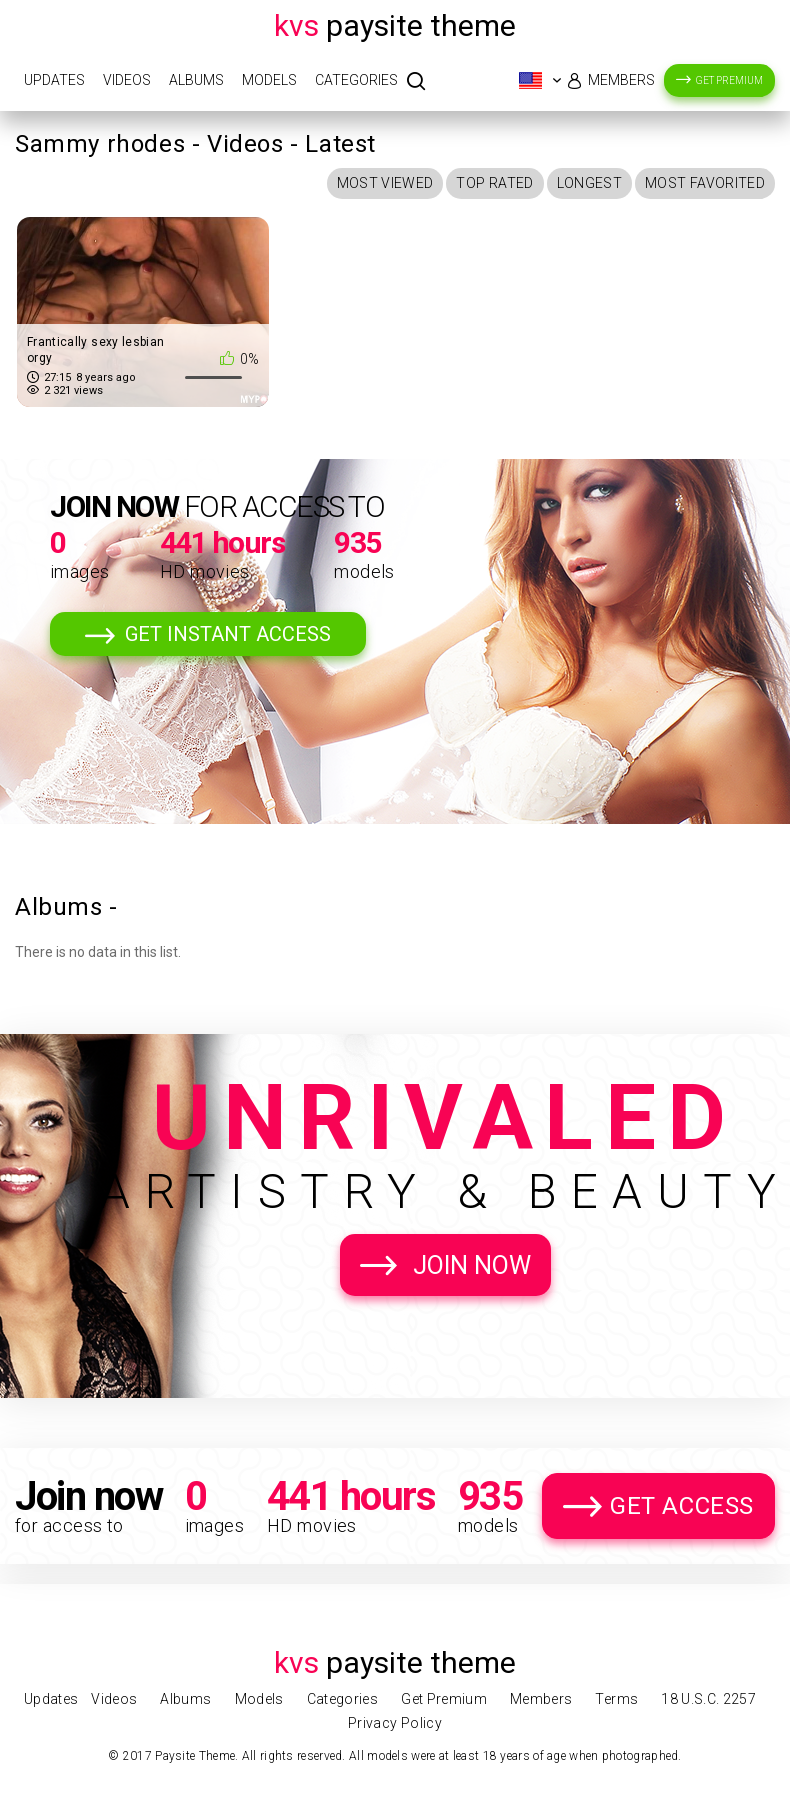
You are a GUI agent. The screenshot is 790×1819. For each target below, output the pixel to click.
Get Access (682, 1506)
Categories (356, 80)
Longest (589, 183)
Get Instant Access (228, 634)
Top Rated (494, 183)
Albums (196, 80)
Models (269, 80)
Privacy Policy (395, 1723)
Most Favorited (705, 183)
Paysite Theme (395, 25)
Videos (127, 80)
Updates (54, 80)
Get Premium (729, 80)
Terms (616, 1699)
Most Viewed (385, 183)
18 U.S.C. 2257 (708, 1699)
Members (621, 80)
